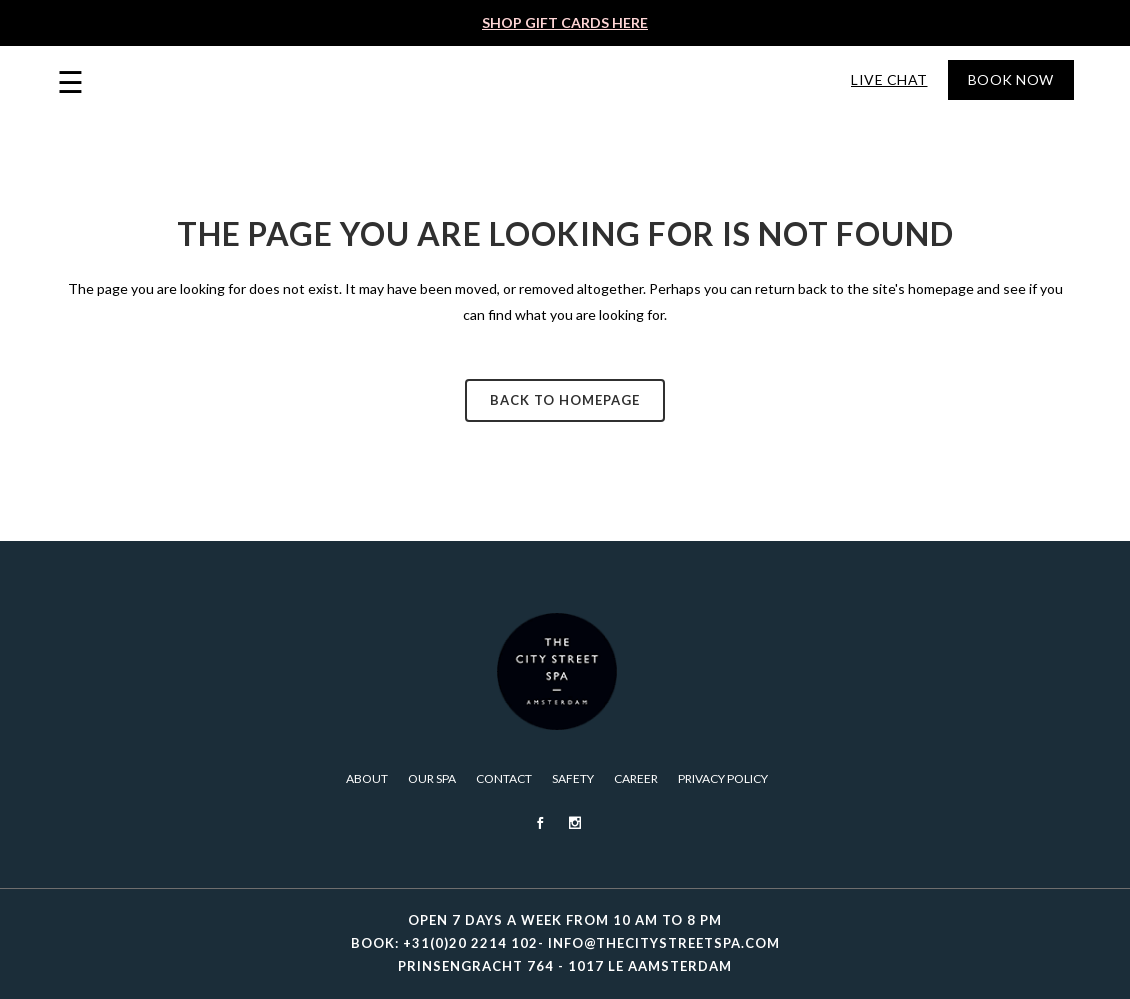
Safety (573, 778)
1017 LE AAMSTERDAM (650, 966)
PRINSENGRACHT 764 (476, 966)
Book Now (1011, 79)
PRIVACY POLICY (723, 778)
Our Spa (432, 778)
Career (636, 778)
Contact (504, 778)
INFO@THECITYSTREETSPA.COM (664, 943)
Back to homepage (565, 400)
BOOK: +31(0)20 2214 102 (444, 943)
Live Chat (889, 79)
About (367, 778)
